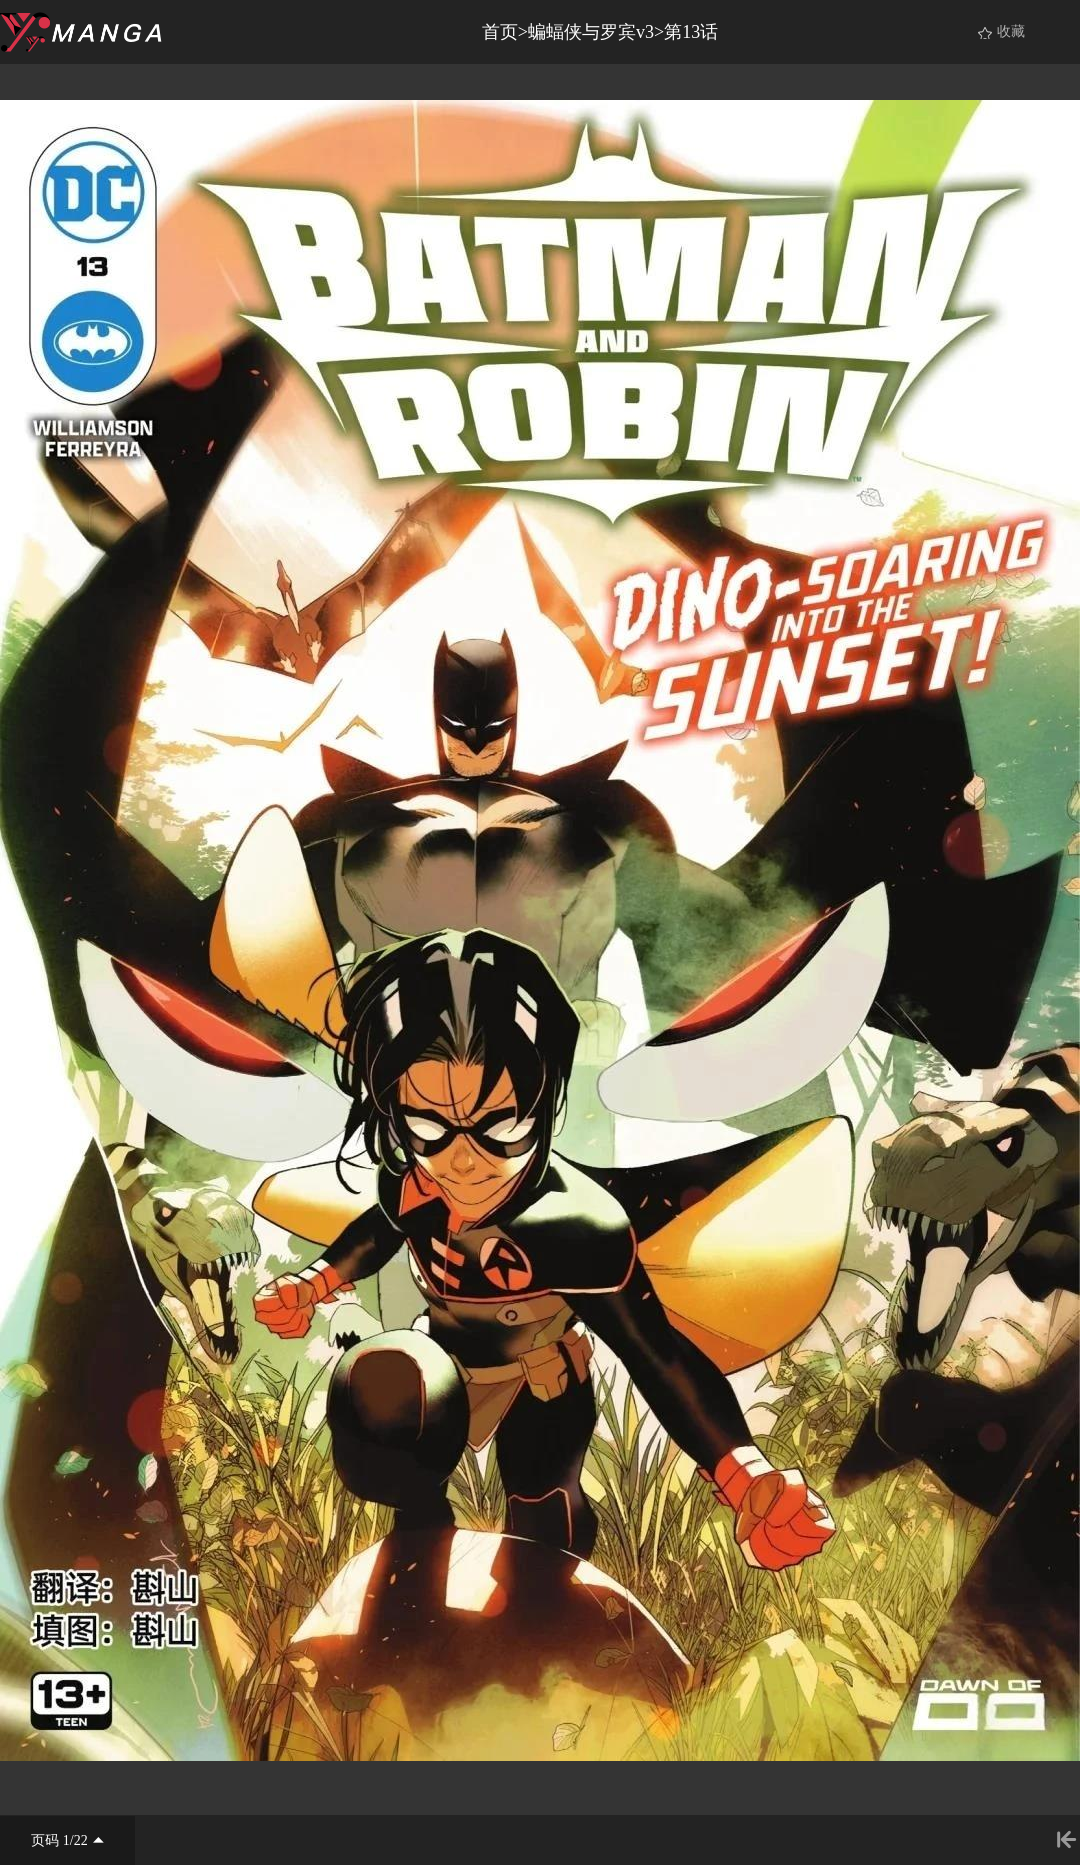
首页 (500, 32)
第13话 (691, 32)
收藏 (1011, 31)
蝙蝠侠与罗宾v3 (591, 32)
